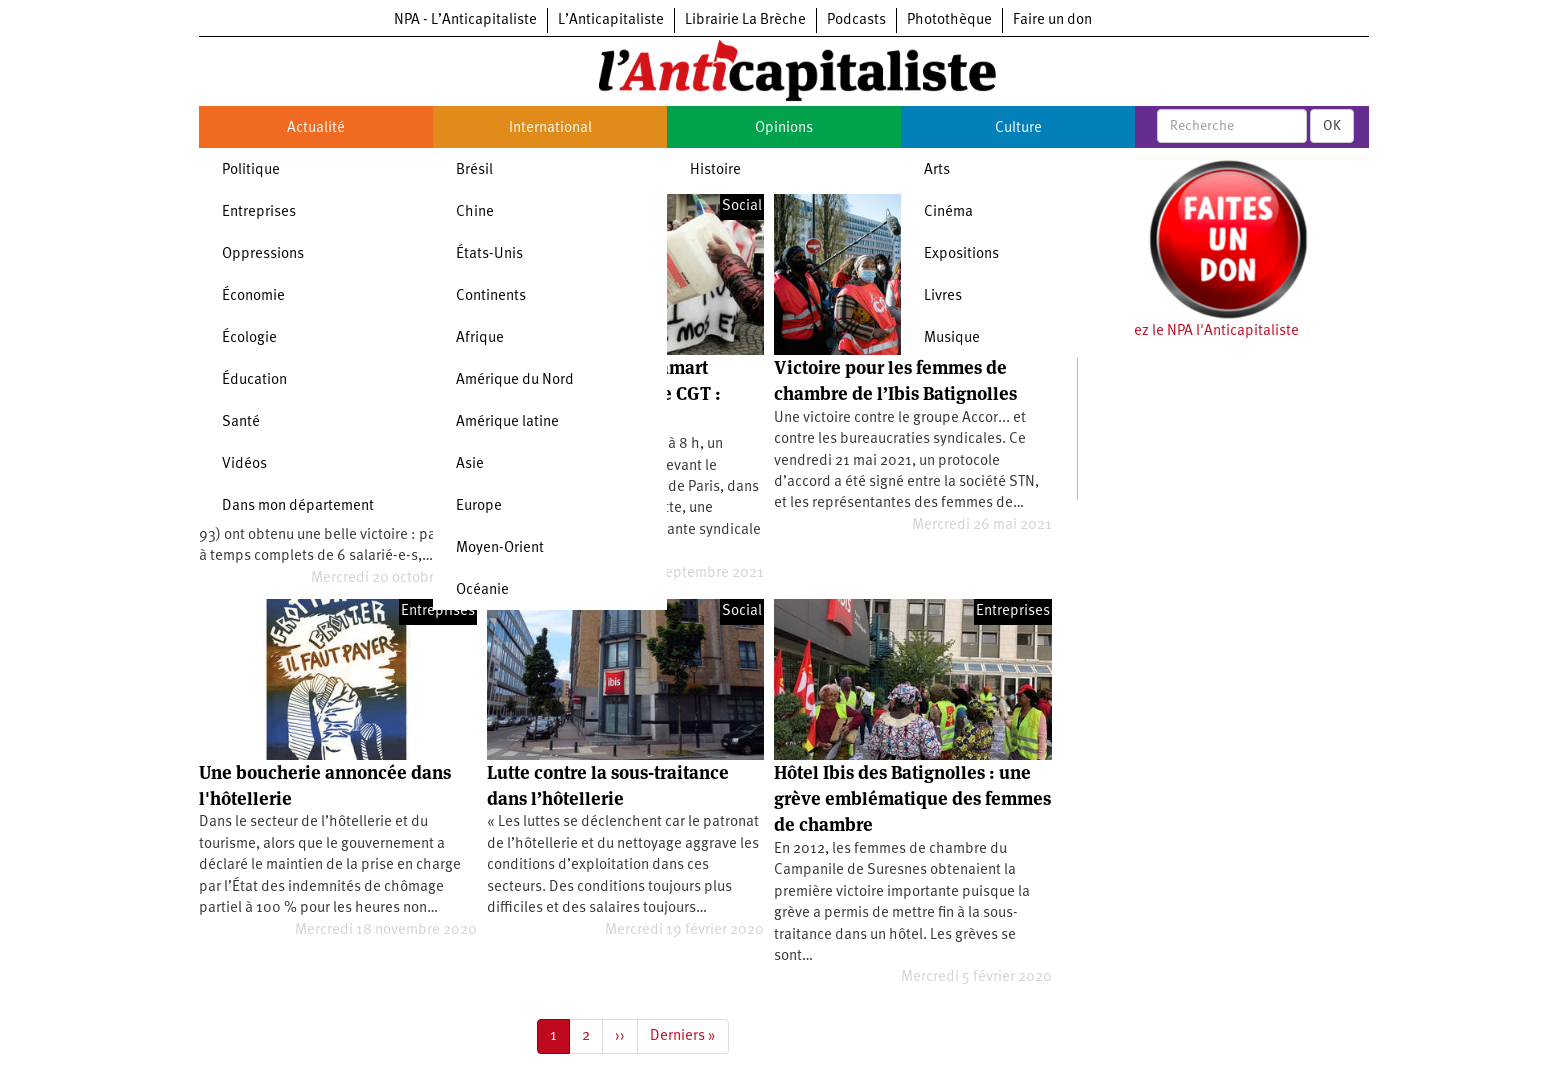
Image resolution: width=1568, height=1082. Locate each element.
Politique (251, 170)
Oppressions (263, 254)
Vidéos (244, 464)
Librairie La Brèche (745, 20)
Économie (253, 296)
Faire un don (1052, 20)
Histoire (715, 170)
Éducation (254, 380)
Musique (952, 338)
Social (742, 206)
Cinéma (948, 212)
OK (1332, 126)
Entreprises (259, 212)
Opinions (784, 128)
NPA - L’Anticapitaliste (465, 20)
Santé (241, 422)
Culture (1018, 128)
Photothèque (949, 20)
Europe (479, 506)
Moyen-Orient (500, 548)
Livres (943, 296)
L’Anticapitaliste (611, 20)
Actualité (316, 128)
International (550, 128)
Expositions (961, 254)
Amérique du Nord (515, 380)
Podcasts (856, 20)
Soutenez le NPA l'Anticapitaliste (1193, 331)
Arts (937, 170)
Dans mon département (298, 506)
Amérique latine (507, 422)
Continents (491, 296)
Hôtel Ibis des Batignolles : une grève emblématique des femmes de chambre (912, 799)
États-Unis (489, 254)
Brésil (474, 170)
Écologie (249, 338)
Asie (470, 464)
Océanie (482, 590)
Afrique (480, 338)
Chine (475, 212)
